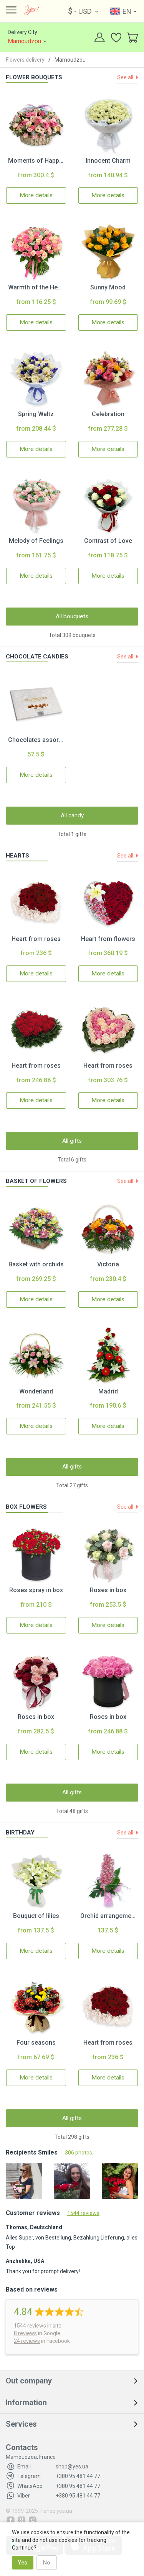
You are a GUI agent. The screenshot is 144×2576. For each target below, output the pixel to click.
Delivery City (28, 37)
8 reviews (25, 2333)
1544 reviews (83, 2213)
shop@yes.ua (52, 2466)
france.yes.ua (55, 2511)
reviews (30, 2326)
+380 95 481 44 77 (58, 2476)
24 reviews (27, 2341)
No (46, 2563)
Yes (22, 2563)
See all (125, 77)
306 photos (78, 2153)
